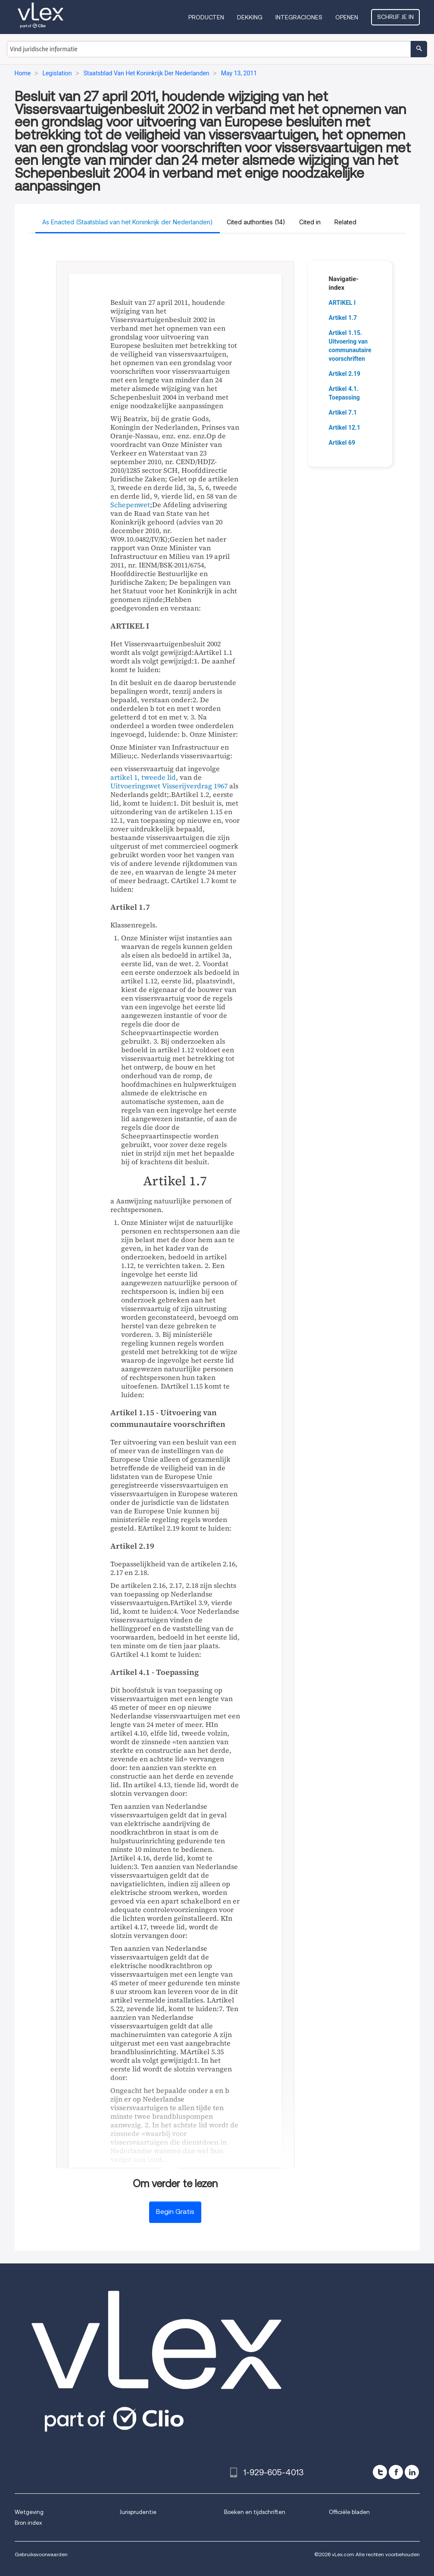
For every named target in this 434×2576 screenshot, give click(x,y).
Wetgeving (29, 2512)
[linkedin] (412, 2472)
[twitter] (380, 2472)
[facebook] (396, 2472)
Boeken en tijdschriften (254, 2512)
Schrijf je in (395, 16)
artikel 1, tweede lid (143, 777)
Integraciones (298, 17)
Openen (346, 17)
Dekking (249, 17)
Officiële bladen (349, 2512)
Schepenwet (130, 504)
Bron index (28, 2523)
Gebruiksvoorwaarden (41, 2554)
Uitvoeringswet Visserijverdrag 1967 (169, 785)
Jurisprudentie (137, 2512)
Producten (206, 17)
